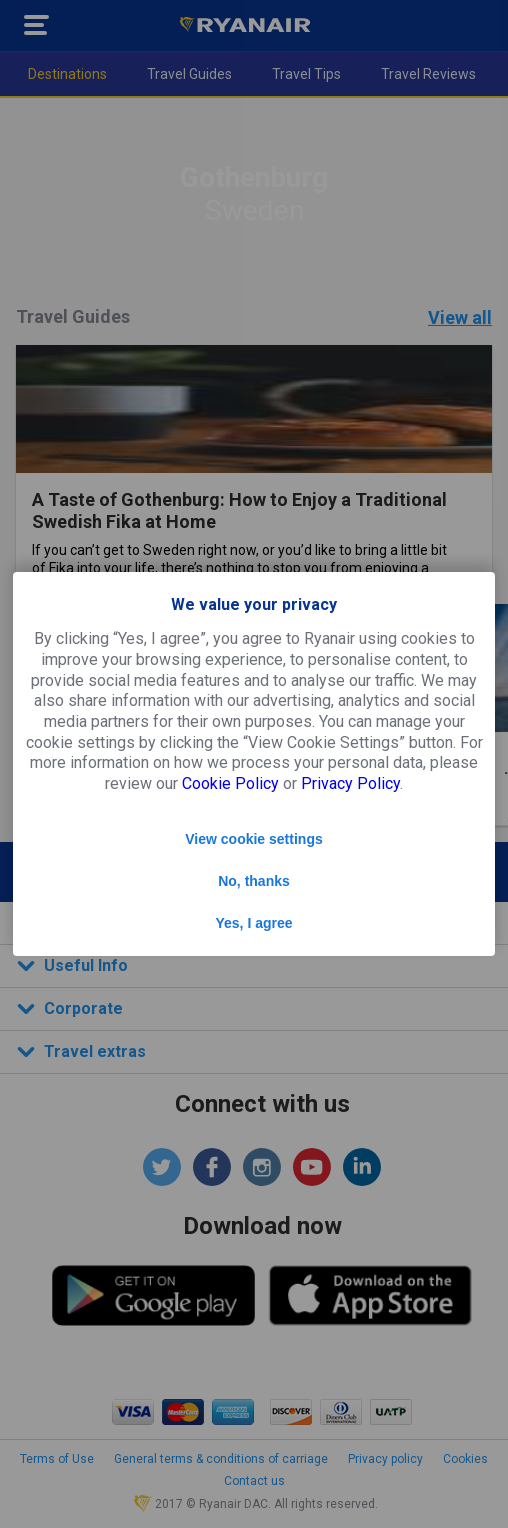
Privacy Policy (350, 783)
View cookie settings (253, 839)
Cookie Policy (230, 783)
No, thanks (254, 881)
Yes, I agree (253, 923)
